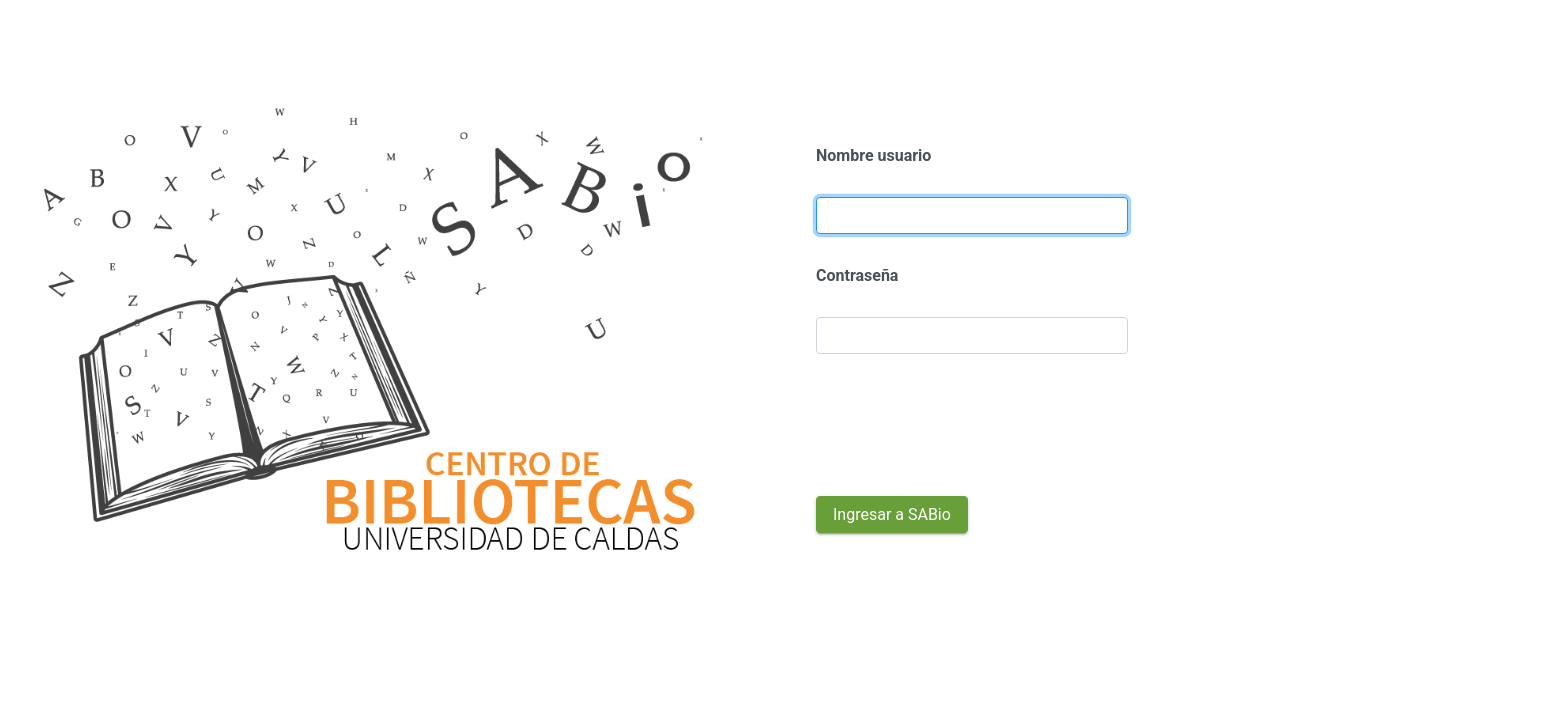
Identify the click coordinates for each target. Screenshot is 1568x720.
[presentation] (968, 425)
